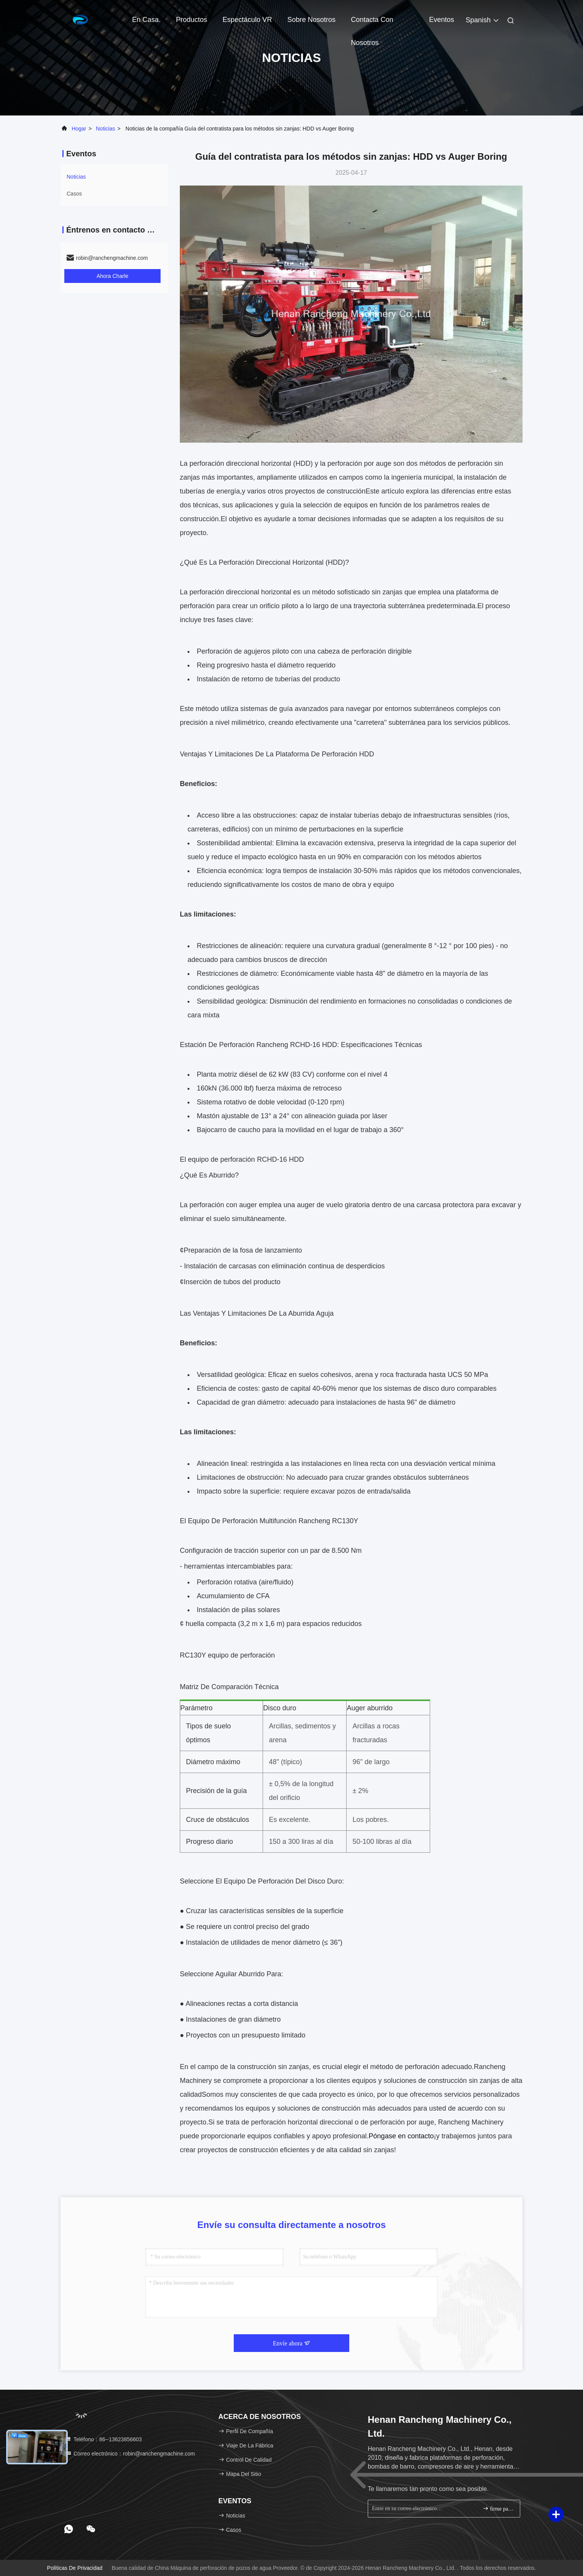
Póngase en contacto (401, 2136)
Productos (191, 19)
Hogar (79, 128)
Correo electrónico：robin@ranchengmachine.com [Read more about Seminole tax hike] (130, 2454)
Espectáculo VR (247, 19)
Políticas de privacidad (74, 2568)
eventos (441, 19)
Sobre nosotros (311, 19)
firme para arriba (498, 2508)
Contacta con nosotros (372, 23)
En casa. (146, 19)
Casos (74, 194)
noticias (105, 128)
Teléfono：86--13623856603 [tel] (104, 2439)
